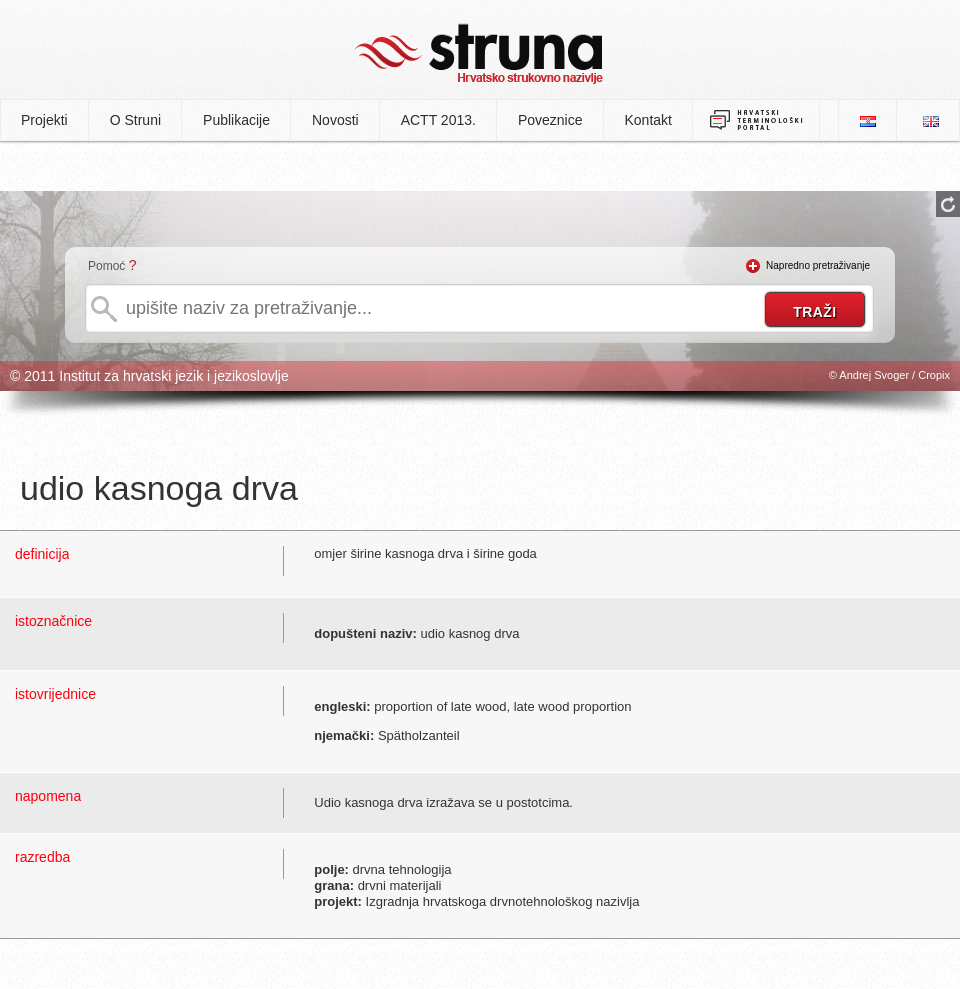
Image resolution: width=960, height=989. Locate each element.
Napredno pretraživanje (818, 265)
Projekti (44, 120)
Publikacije (236, 120)
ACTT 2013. (438, 120)
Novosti (335, 120)
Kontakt (648, 120)
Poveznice (550, 120)
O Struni (135, 120)
